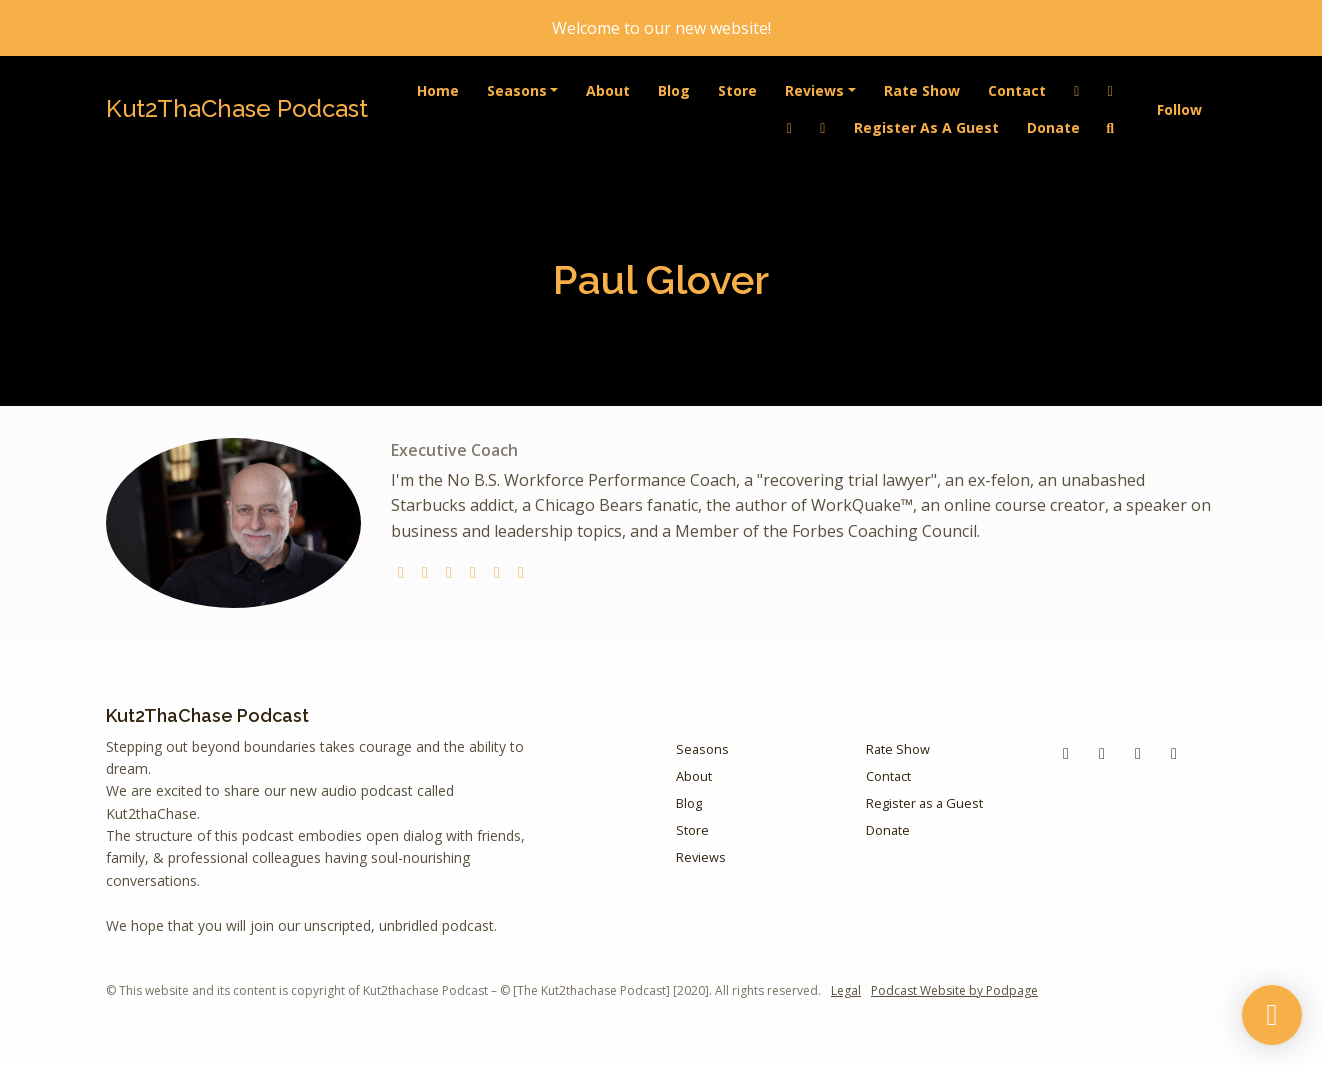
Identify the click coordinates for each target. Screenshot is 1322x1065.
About (608, 90)
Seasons (517, 90)
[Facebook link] (1111, 90)
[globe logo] (401, 572)
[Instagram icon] (1174, 753)
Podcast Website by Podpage (954, 990)
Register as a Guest (926, 127)
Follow (1179, 109)
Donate (1053, 127)
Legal (846, 990)
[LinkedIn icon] (1138, 753)
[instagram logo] (449, 572)
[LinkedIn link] (1077, 90)
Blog (674, 90)
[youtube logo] (473, 572)
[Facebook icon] (1066, 753)
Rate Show (922, 90)
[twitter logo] (425, 572)
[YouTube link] (790, 127)
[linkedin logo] (521, 572)
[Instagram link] (823, 127)
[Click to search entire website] (1111, 127)
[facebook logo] (497, 572)
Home (438, 90)
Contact (1017, 90)
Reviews (814, 90)
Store (737, 90)
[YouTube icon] (1102, 753)
